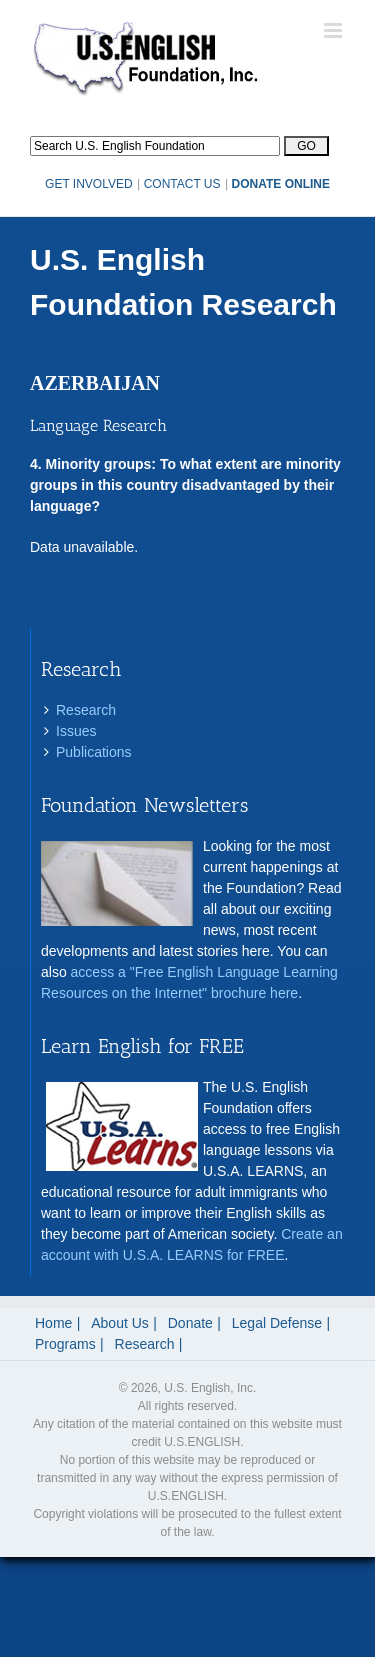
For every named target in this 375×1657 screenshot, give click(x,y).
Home (53, 1323)
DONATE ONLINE (281, 184)
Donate (190, 1323)
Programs (65, 1344)
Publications (94, 752)
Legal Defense (277, 1323)
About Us (120, 1323)
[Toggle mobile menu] (334, 30)
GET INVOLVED (89, 184)
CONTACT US (182, 184)
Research (86, 710)
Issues (76, 731)
